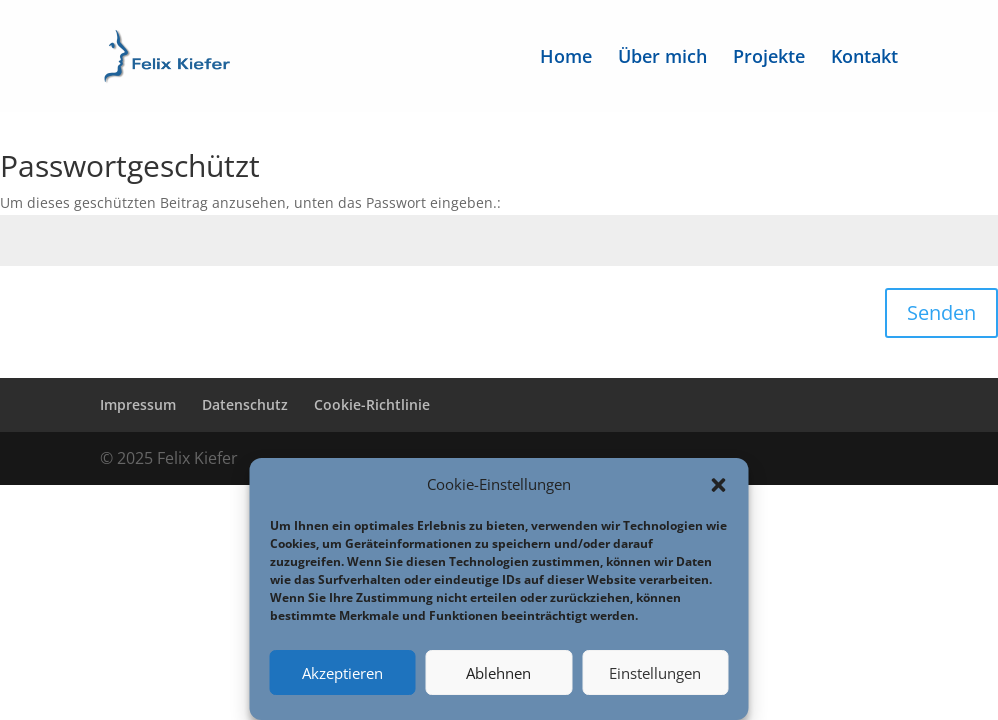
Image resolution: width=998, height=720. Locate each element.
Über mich (662, 58)
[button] (719, 485)
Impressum (138, 404)
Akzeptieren (342, 673)
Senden (941, 312)
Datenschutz (245, 404)
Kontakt (864, 58)
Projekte (769, 58)
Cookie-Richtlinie (372, 404)
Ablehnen (498, 673)
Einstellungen (655, 673)
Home (566, 58)
